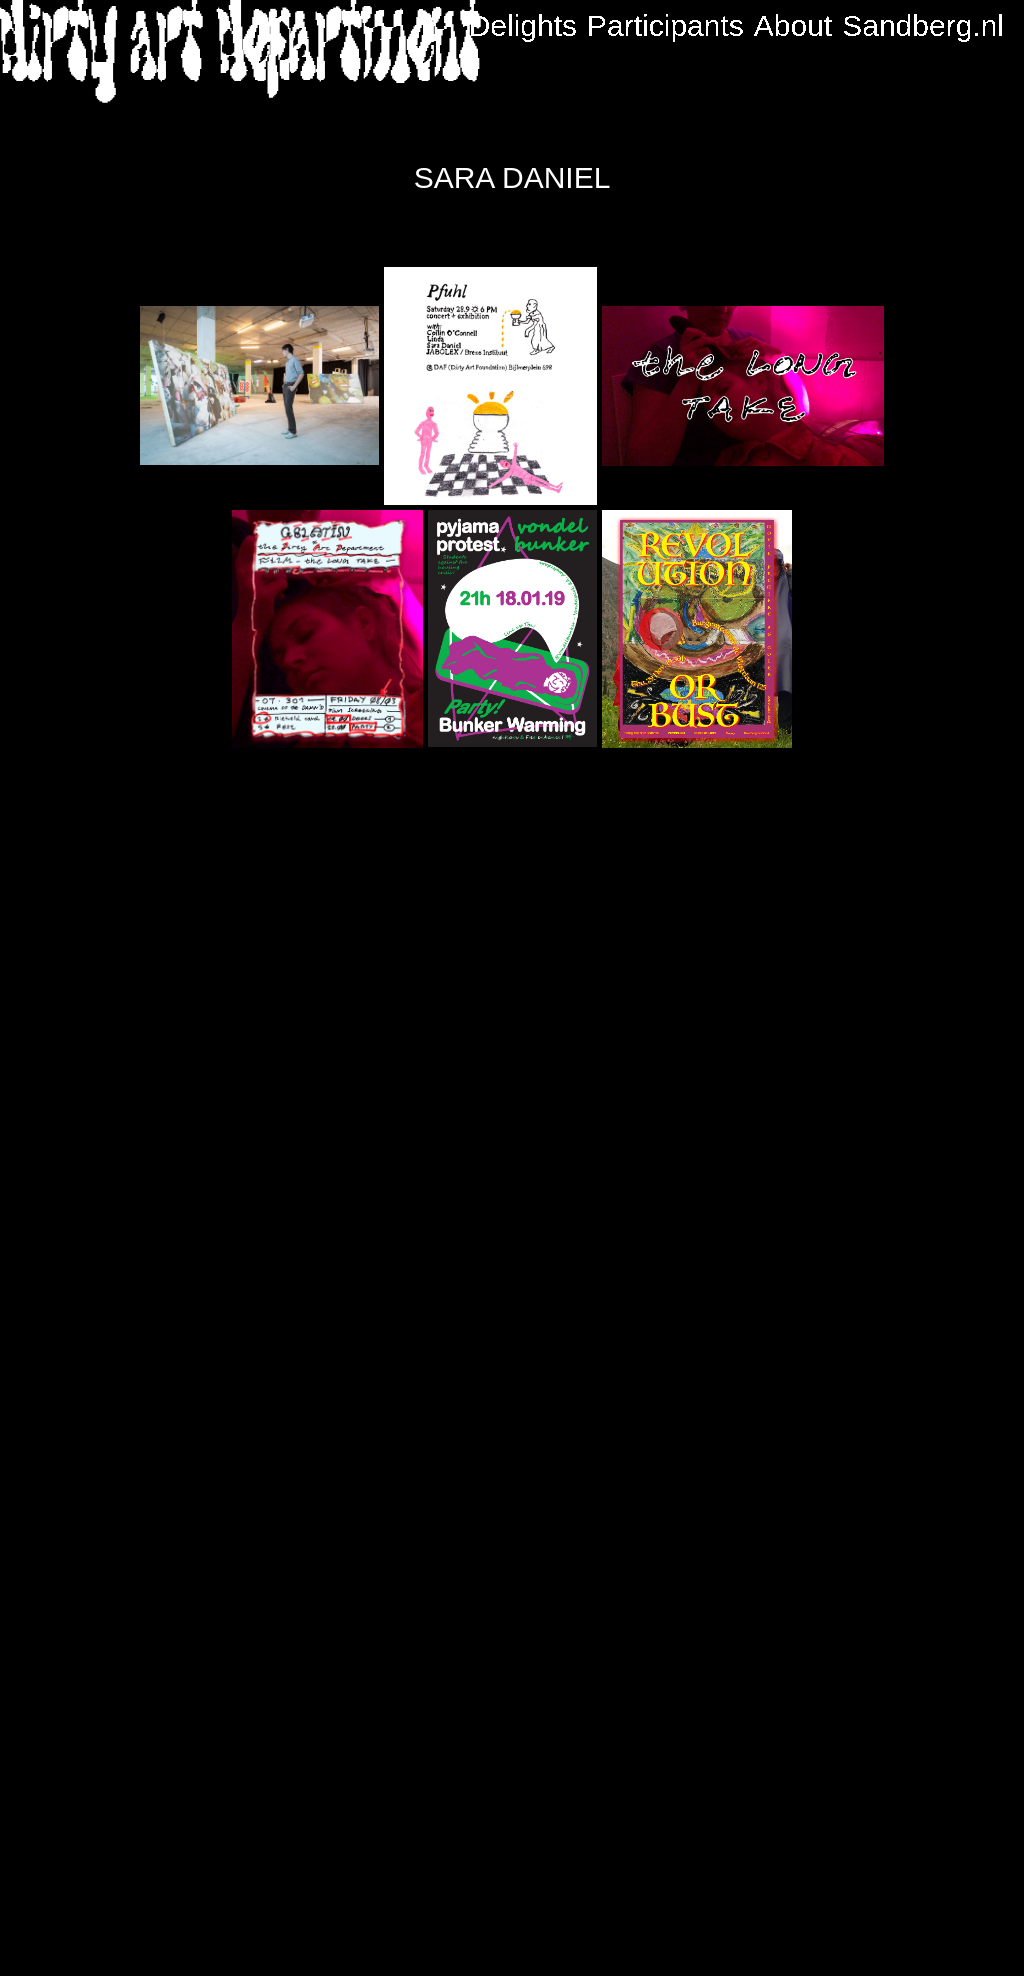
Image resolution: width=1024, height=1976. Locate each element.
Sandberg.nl (923, 26)
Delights (523, 26)
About (793, 26)
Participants (665, 26)
